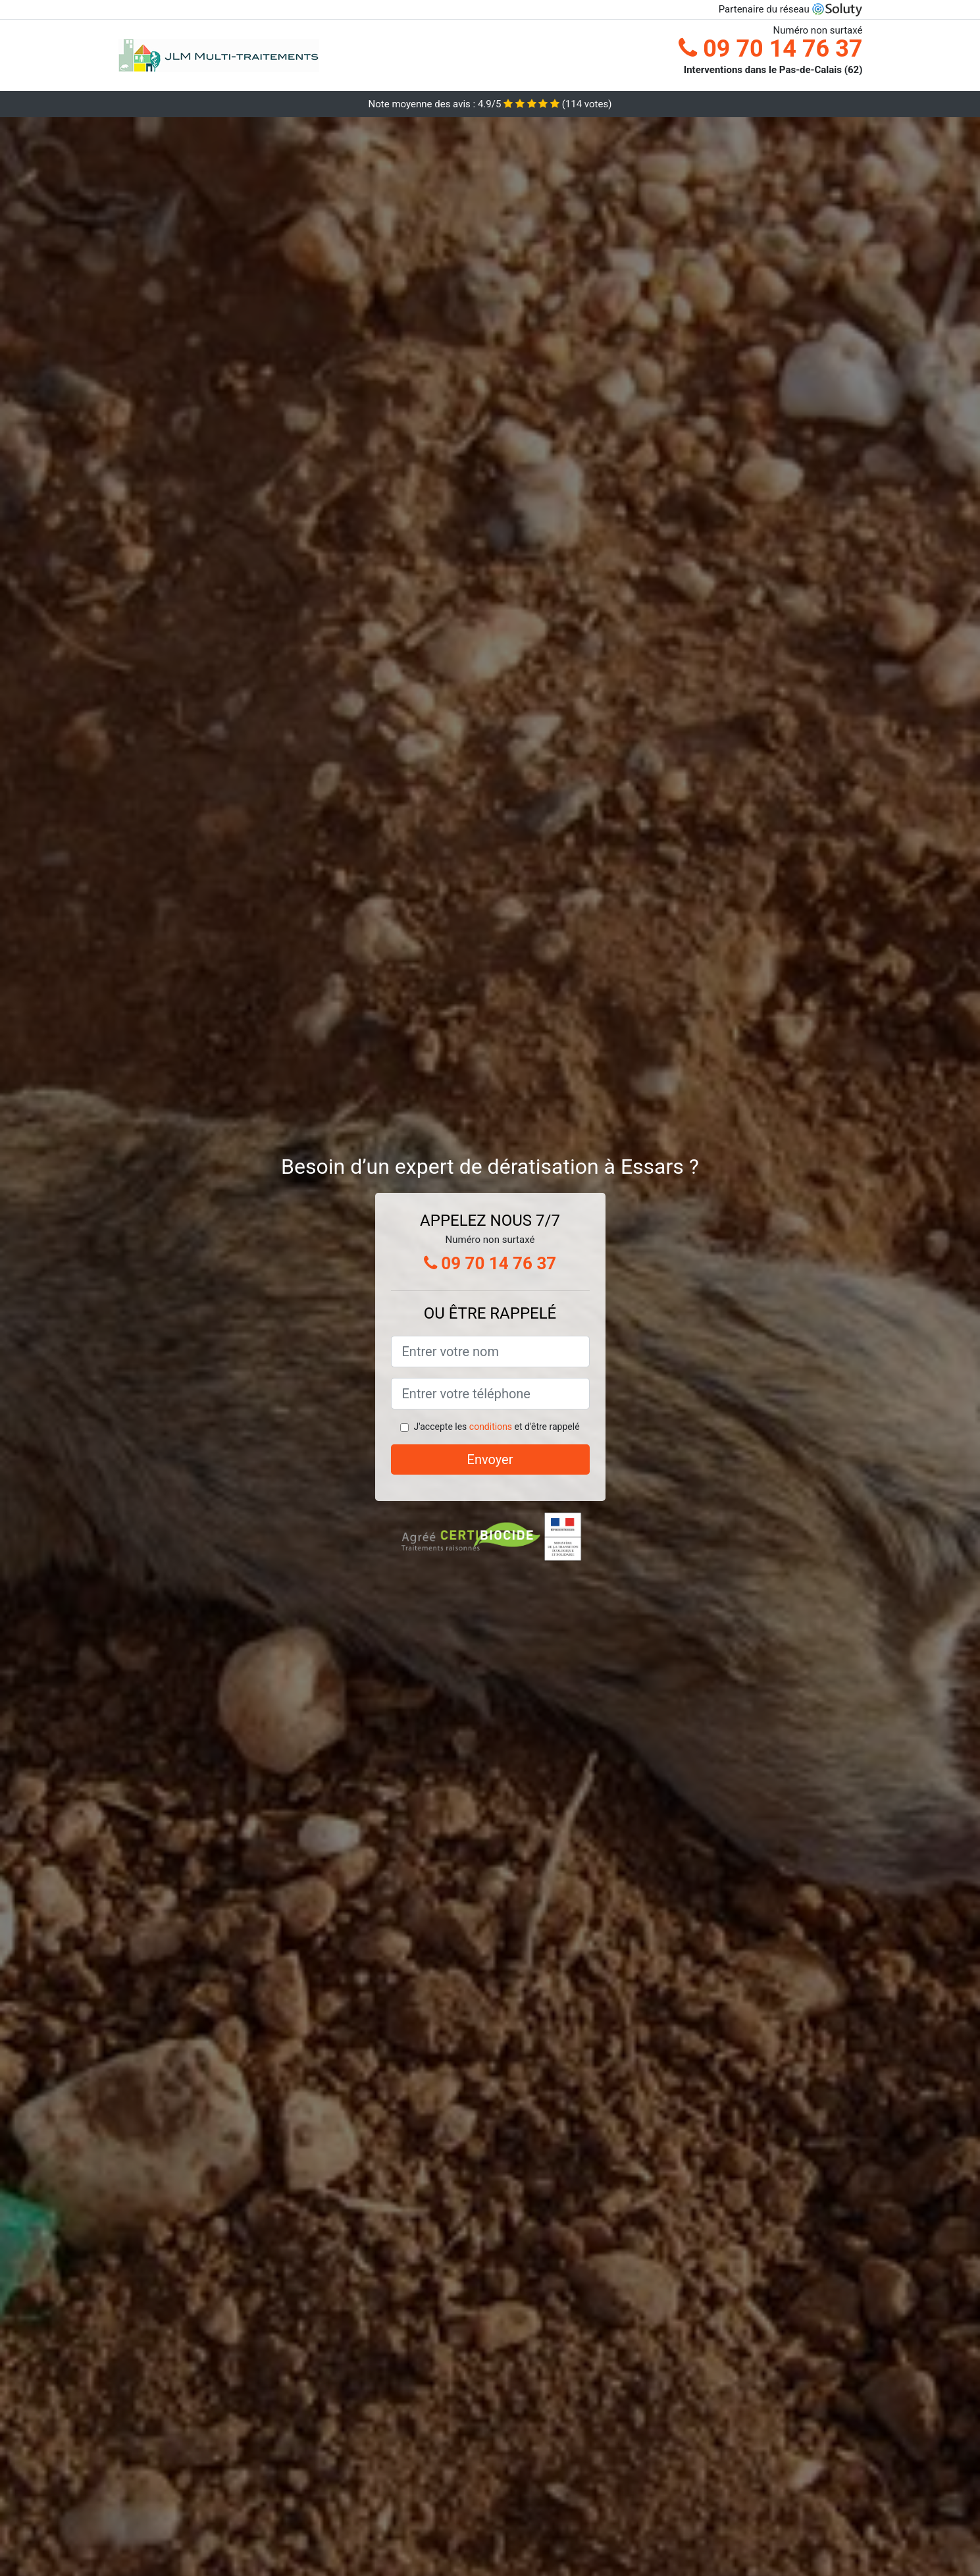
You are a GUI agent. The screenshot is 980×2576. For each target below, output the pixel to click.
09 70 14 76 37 (770, 49)
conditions (490, 1426)
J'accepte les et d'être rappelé (496, 1426)
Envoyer (490, 1459)
